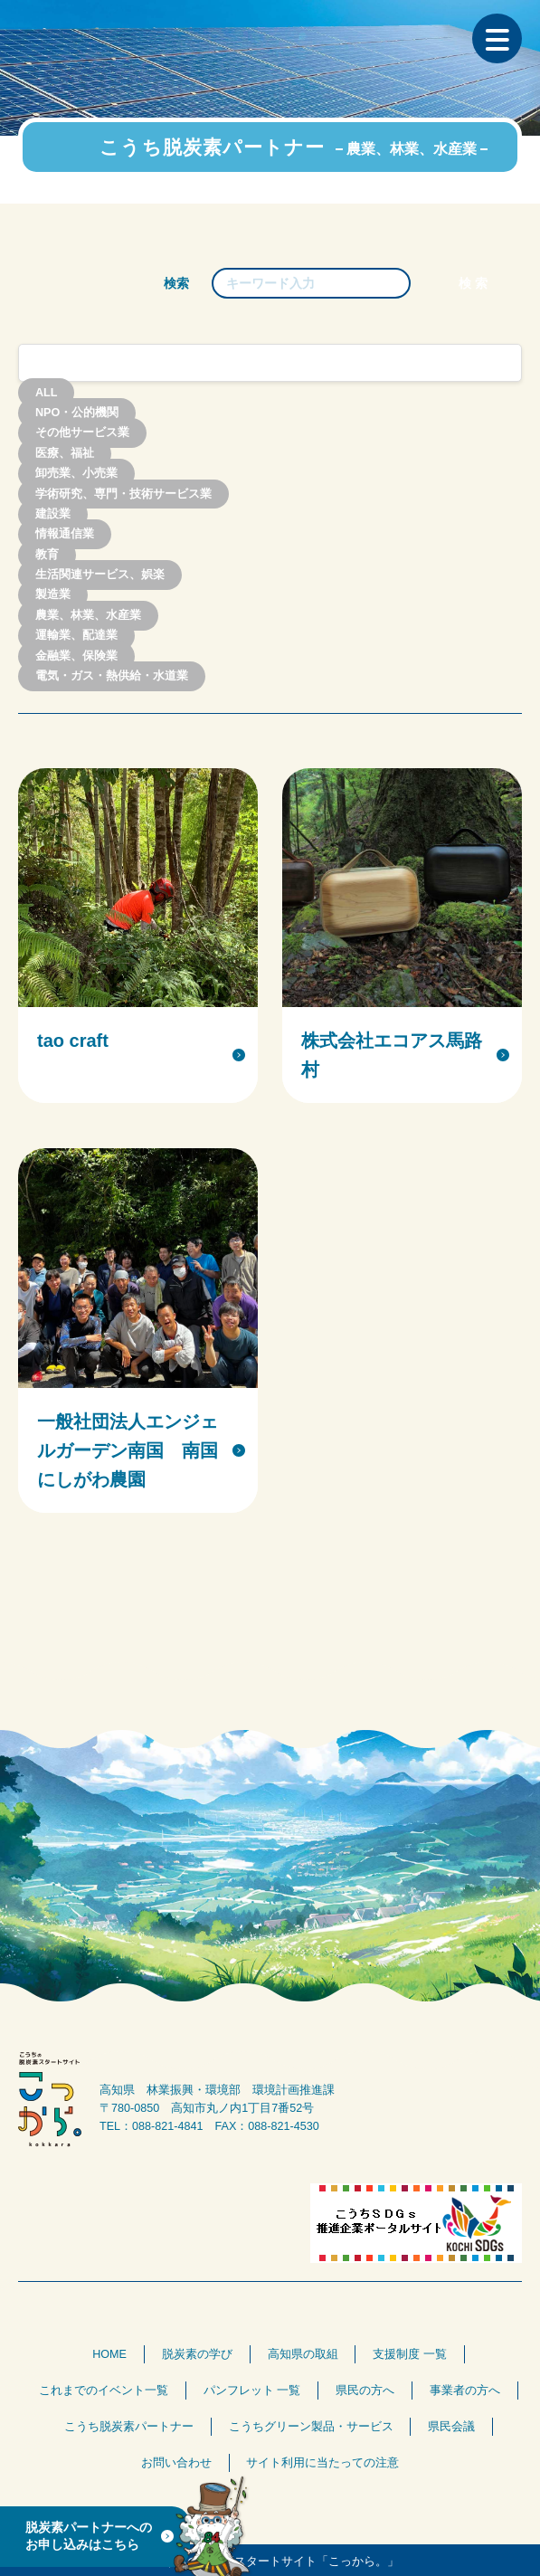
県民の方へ (365, 2390)
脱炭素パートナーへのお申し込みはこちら (88, 2536)
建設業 (53, 514)
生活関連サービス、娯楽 (100, 575)
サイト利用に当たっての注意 (322, 2463)
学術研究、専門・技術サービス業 (123, 494)
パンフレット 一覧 (252, 2390)
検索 (176, 283)
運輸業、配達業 (76, 636)
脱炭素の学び (197, 2354)
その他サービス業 (82, 433)
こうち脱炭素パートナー (129, 2426)
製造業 (53, 595)
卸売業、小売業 (76, 474)
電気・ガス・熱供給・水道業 (111, 676)
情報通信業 (64, 534)
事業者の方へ (465, 2390)
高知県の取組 (303, 2354)
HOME (109, 2354)
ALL (46, 392)
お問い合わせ (176, 2463)
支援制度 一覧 (410, 2354)
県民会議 (451, 2426)
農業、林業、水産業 (88, 615)
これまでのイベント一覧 (103, 2390)
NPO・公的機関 (76, 412)
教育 (47, 554)
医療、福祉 (64, 453)
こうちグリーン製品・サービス (311, 2426)
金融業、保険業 (76, 656)
